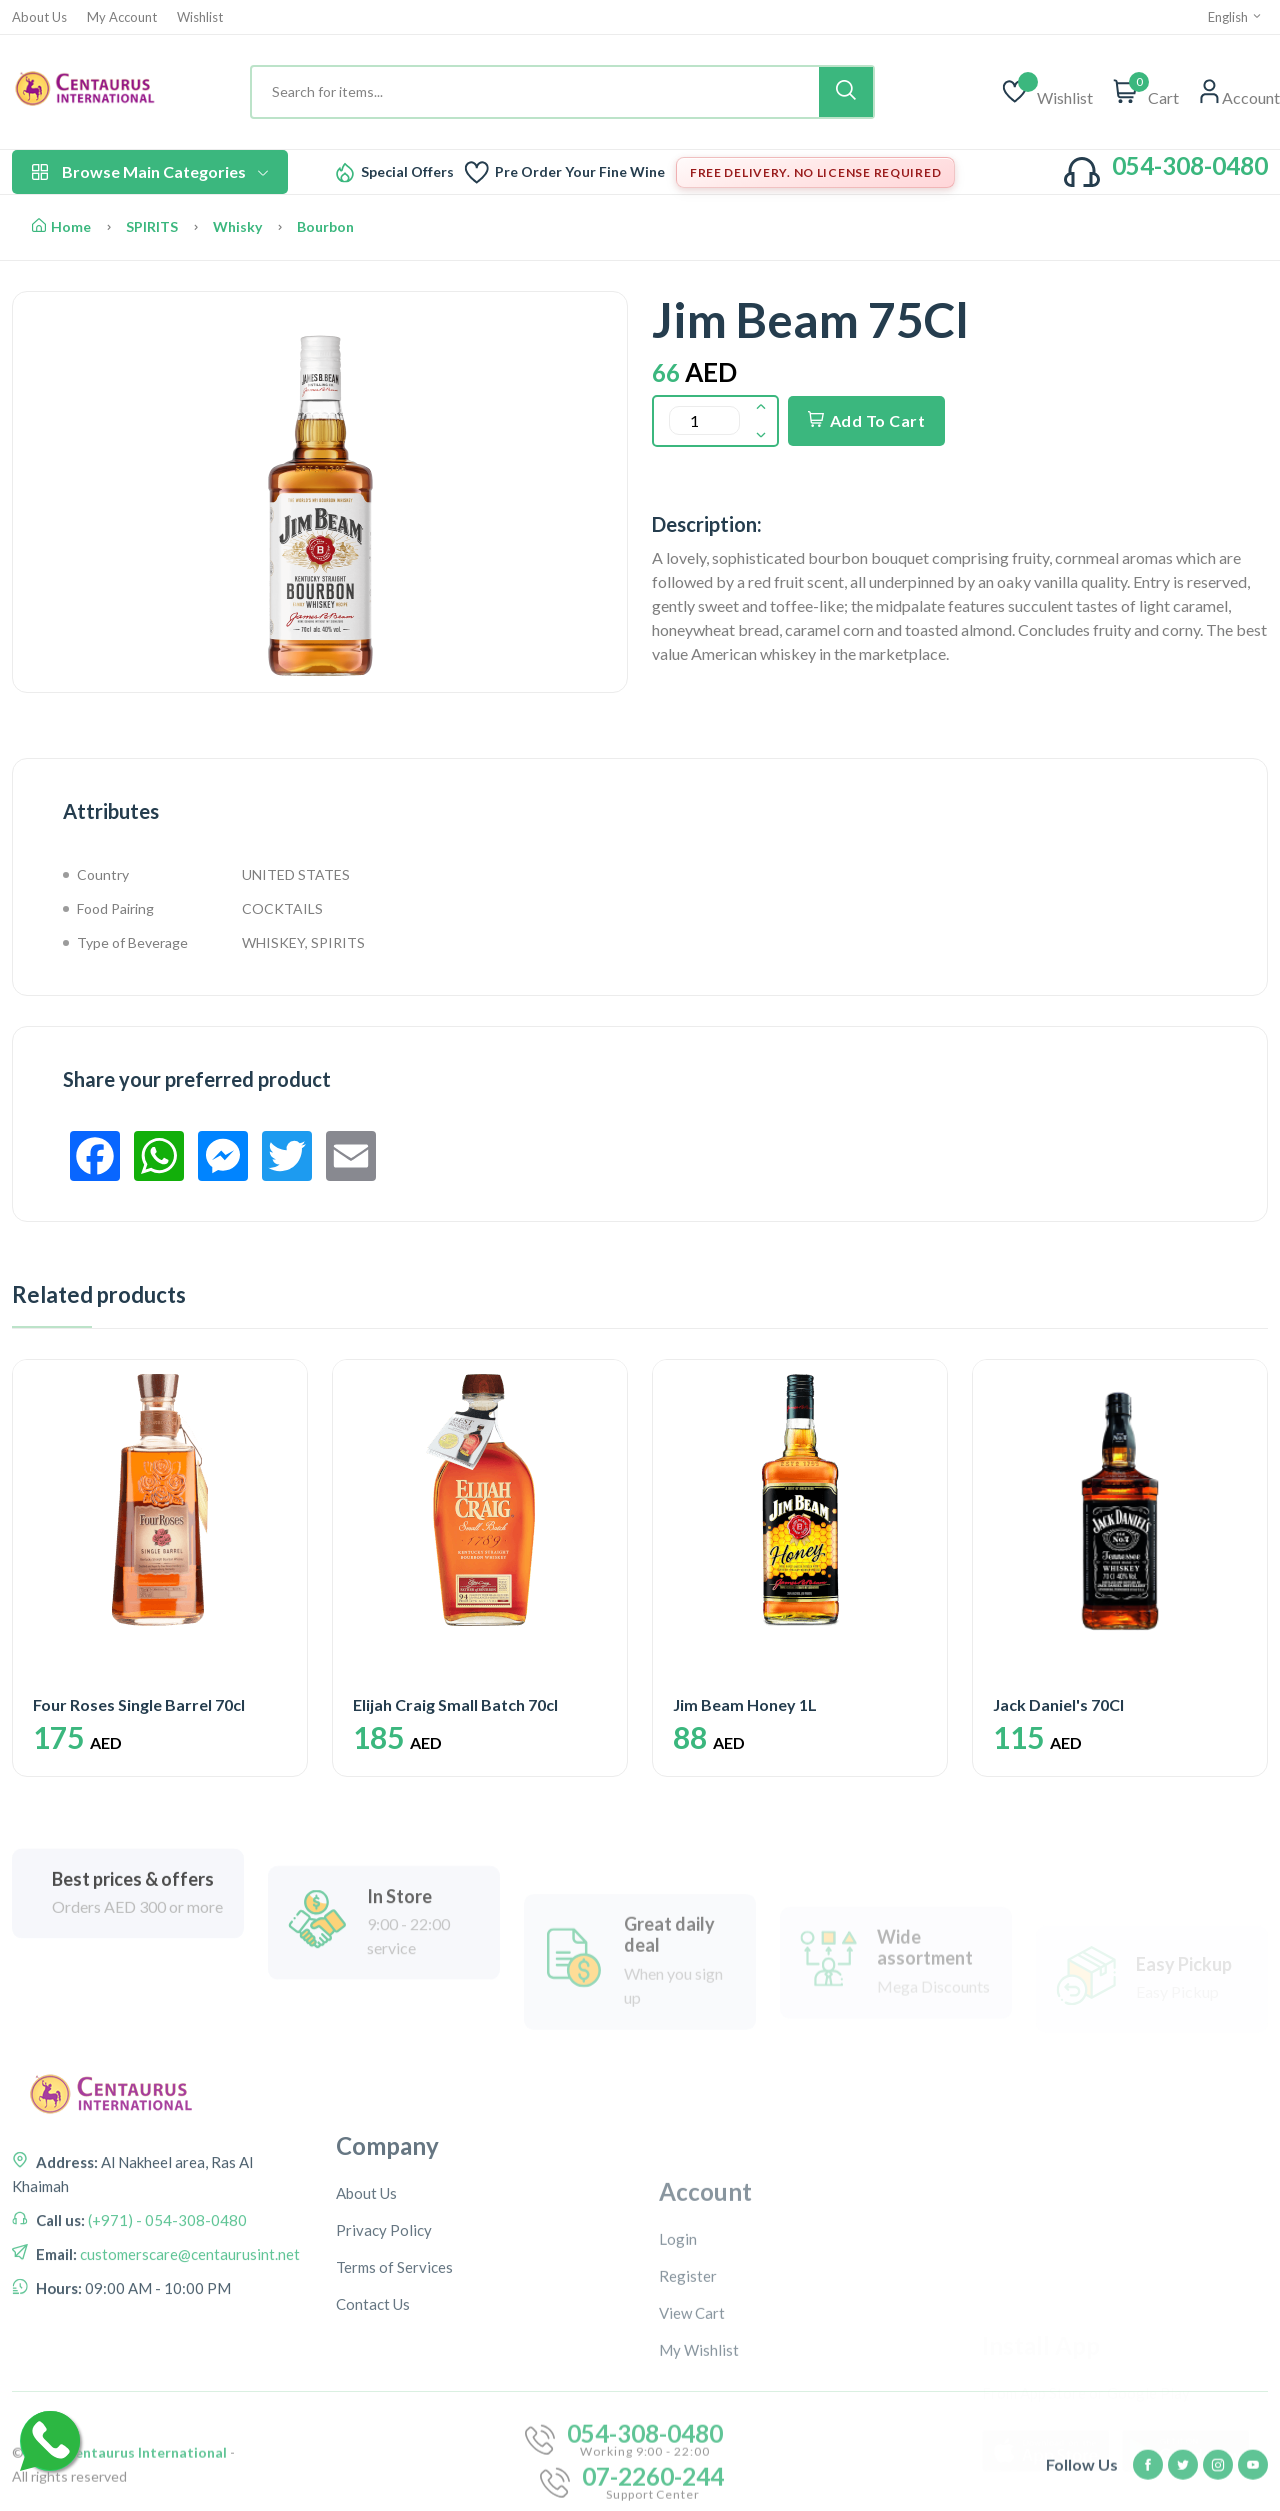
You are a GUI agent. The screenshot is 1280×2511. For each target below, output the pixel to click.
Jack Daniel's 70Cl (1058, 1704)
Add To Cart (866, 420)
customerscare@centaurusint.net (188, 2338)
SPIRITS (152, 226)
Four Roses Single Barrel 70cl (139, 1704)
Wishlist (200, 17)
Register (688, 2418)
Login (678, 2381)
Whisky (237, 226)
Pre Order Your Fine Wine (580, 172)
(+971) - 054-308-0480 (166, 2304)
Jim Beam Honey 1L (745, 1704)
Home (61, 226)
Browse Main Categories (150, 171)
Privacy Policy (384, 2369)
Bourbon (325, 226)
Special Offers (407, 172)
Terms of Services (394, 2406)
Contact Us (373, 2443)
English (1235, 17)
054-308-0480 (1190, 165)
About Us (39, 17)
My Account (122, 17)
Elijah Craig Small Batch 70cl (455, 1704)
